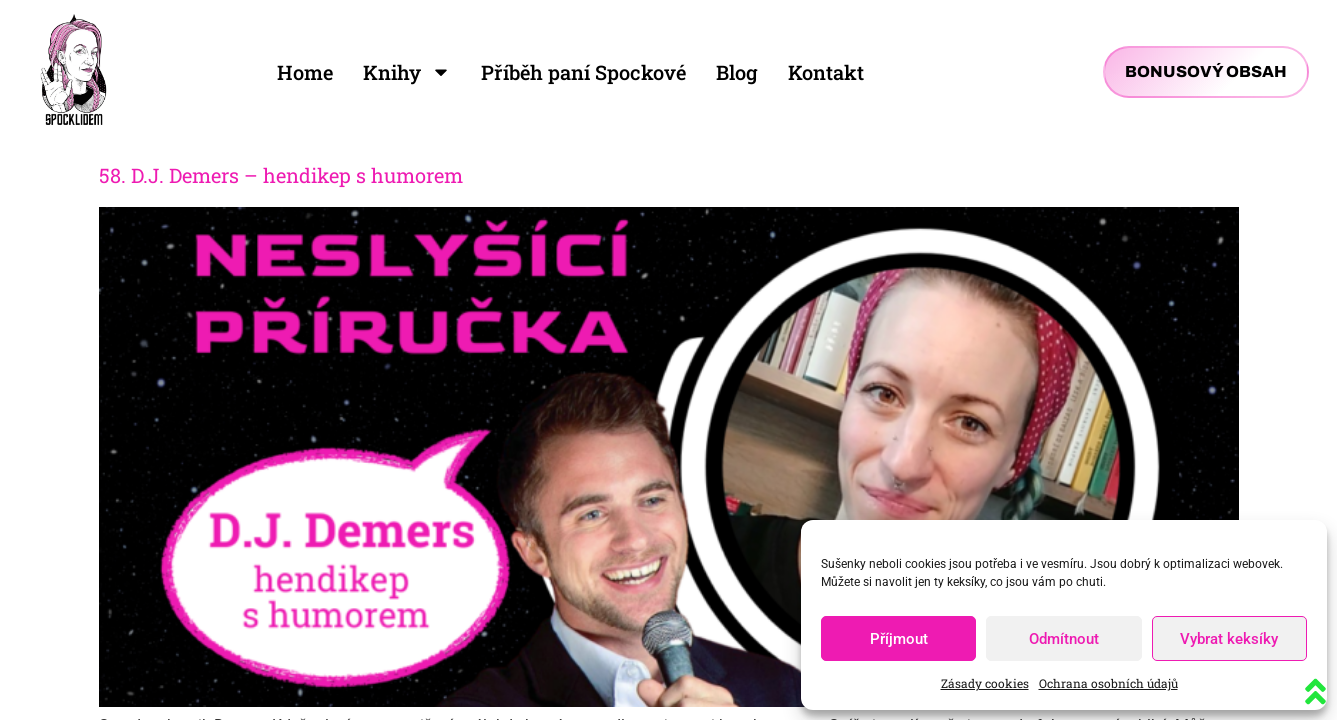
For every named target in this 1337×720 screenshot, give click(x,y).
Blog (737, 72)
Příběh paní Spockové (583, 72)
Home (305, 72)
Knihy (407, 72)
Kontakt (826, 72)
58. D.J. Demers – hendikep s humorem (281, 175)
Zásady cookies (985, 683)
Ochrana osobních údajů (1108, 683)
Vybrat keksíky (1229, 639)
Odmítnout (1064, 639)
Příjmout (899, 639)
